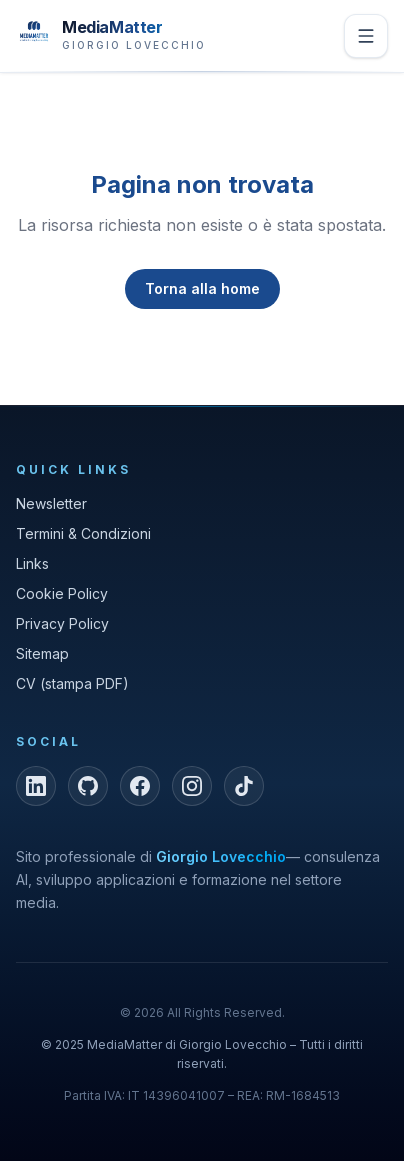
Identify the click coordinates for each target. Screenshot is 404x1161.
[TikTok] (244, 786)
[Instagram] (192, 786)
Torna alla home (202, 288)
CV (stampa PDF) (72, 683)
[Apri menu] (366, 36)
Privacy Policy (62, 623)
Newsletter (51, 503)
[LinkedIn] (36, 786)
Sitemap (42, 653)
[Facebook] (140, 786)
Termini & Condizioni (83, 533)
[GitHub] (88, 786)
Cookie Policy (62, 593)
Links (32, 563)
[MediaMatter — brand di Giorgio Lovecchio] (111, 33)
